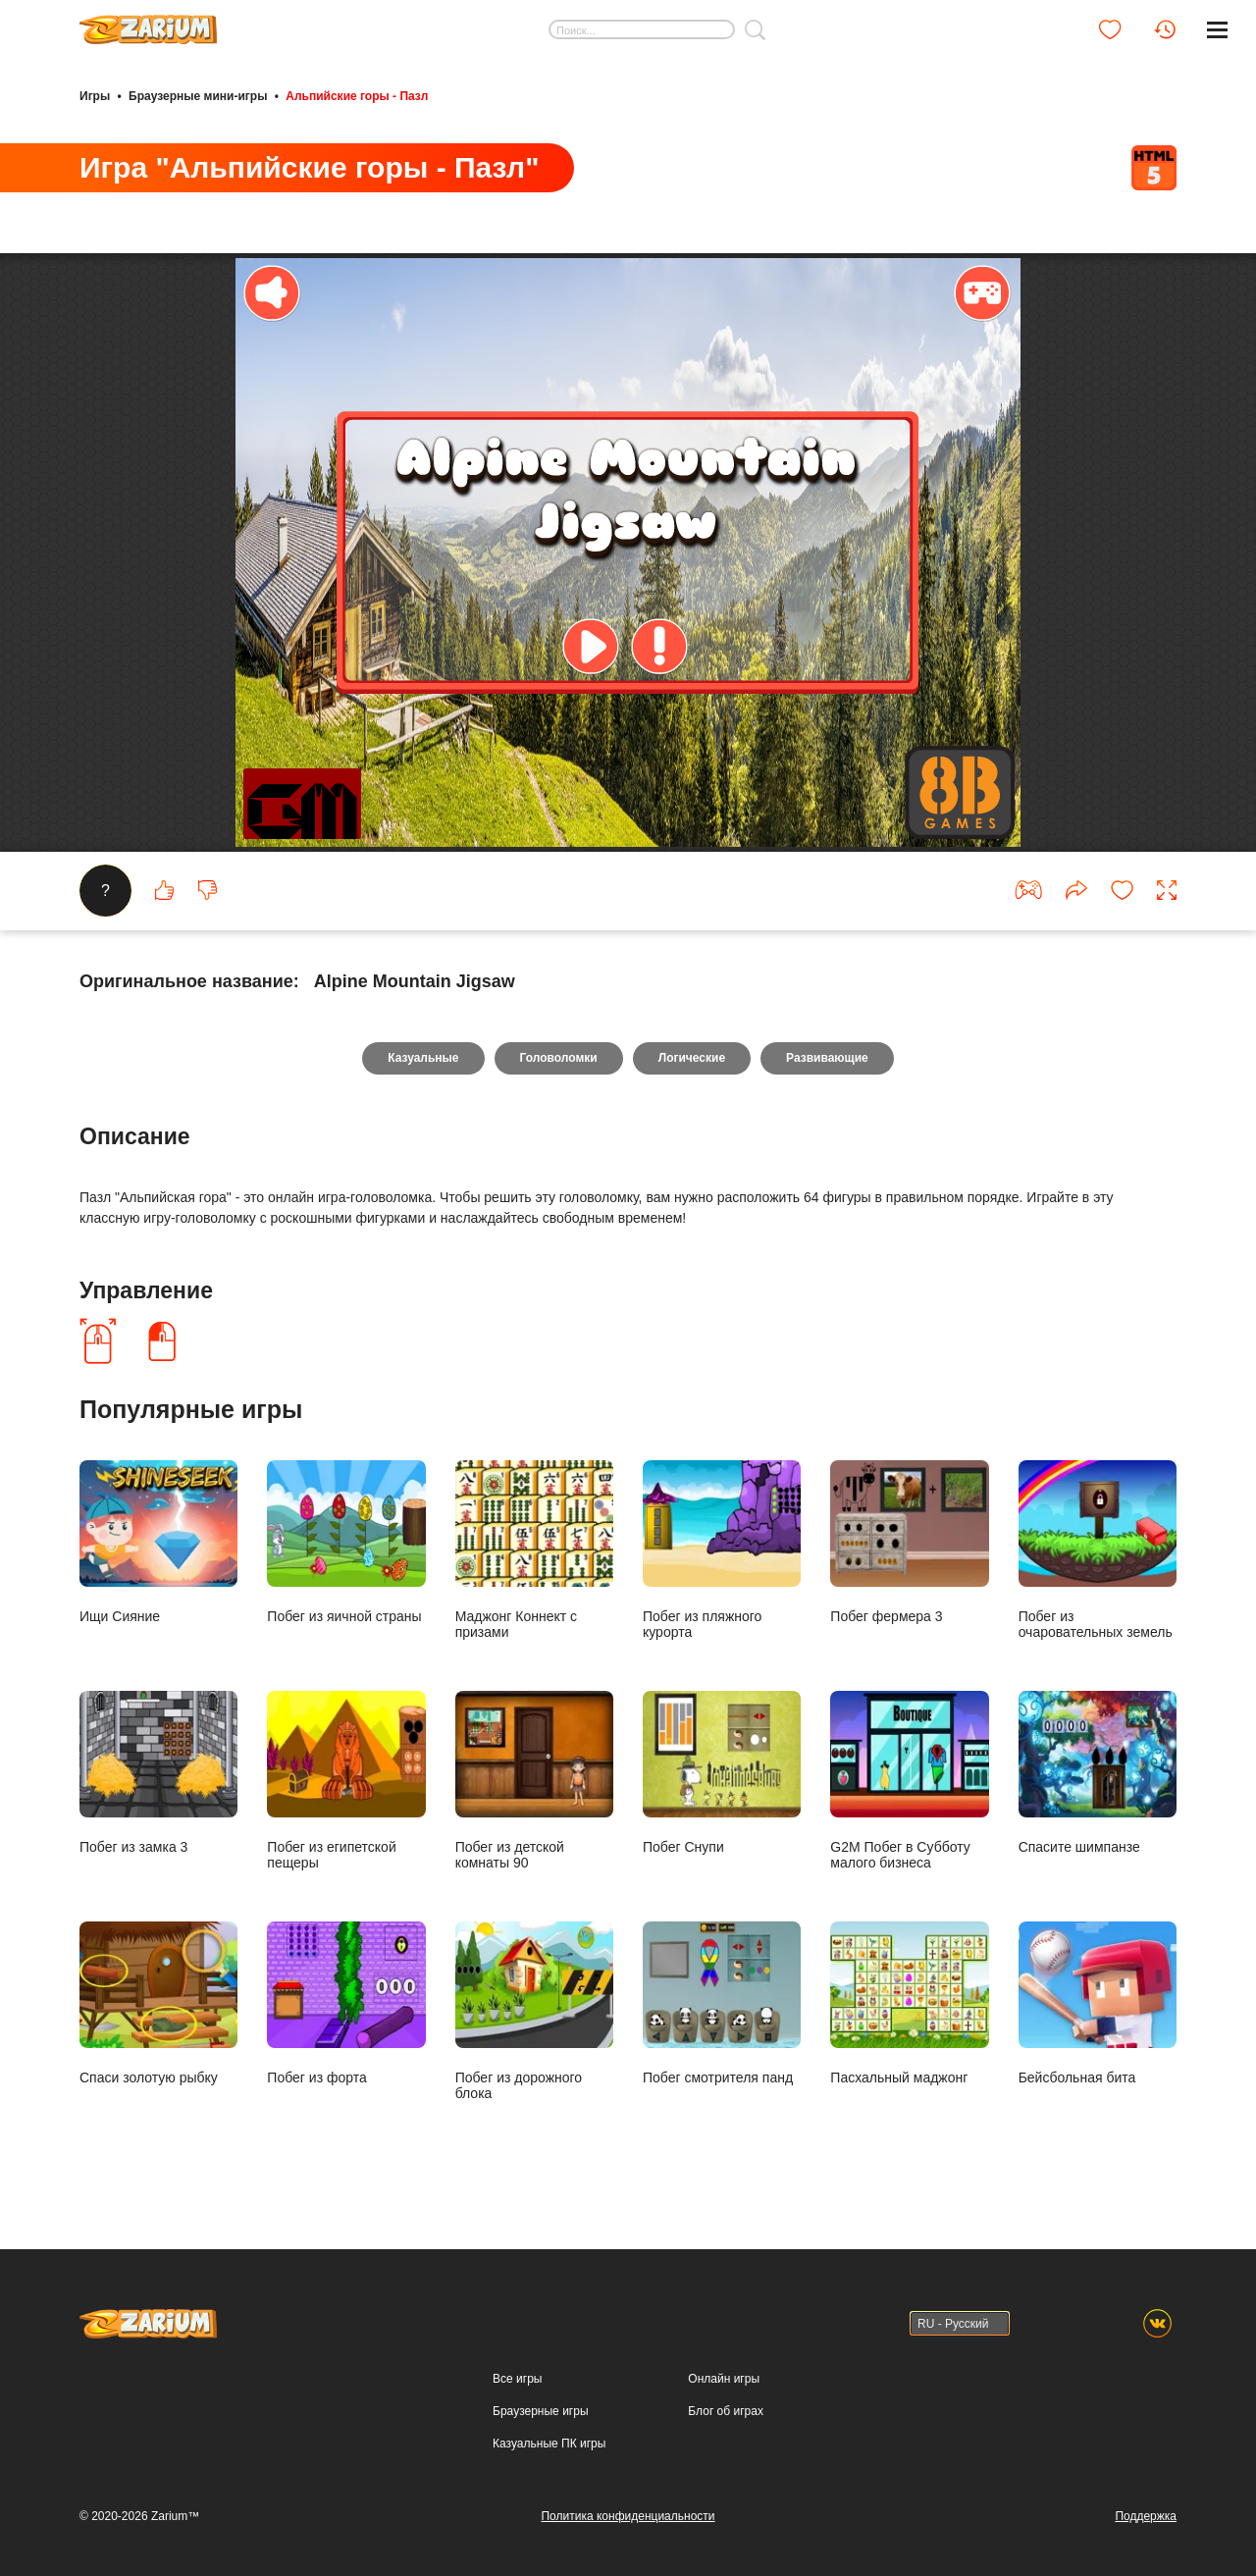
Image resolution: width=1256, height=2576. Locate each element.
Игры (94, 96)
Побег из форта (346, 2002)
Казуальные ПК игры (549, 2443)
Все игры (517, 2379)
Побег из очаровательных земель (1098, 1549)
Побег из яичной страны (346, 1541)
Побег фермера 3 (909, 1541)
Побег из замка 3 (158, 1772)
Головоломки (559, 1058)
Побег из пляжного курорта (722, 1549)
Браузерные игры (540, 2411)
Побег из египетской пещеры (346, 1780)
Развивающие (827, 1058)
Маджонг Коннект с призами (534, 1549)
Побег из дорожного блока (534, 2010)
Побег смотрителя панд (722, 2002)
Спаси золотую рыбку (158, 2002)
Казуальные (423, 1058)
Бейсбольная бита (1098, 2002)
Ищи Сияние (158, 1541)
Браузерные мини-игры (198, 96)
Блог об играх (725, 2411)
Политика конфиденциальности (627, 2516)
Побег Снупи (722, 1772)
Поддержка (1146, 2516)
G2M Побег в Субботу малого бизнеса (909, 1780)
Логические (691, 1058)
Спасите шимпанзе (1098, 1772)
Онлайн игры (723, 2379)
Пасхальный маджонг (909, 2002)
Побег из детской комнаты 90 (534, 1780)
